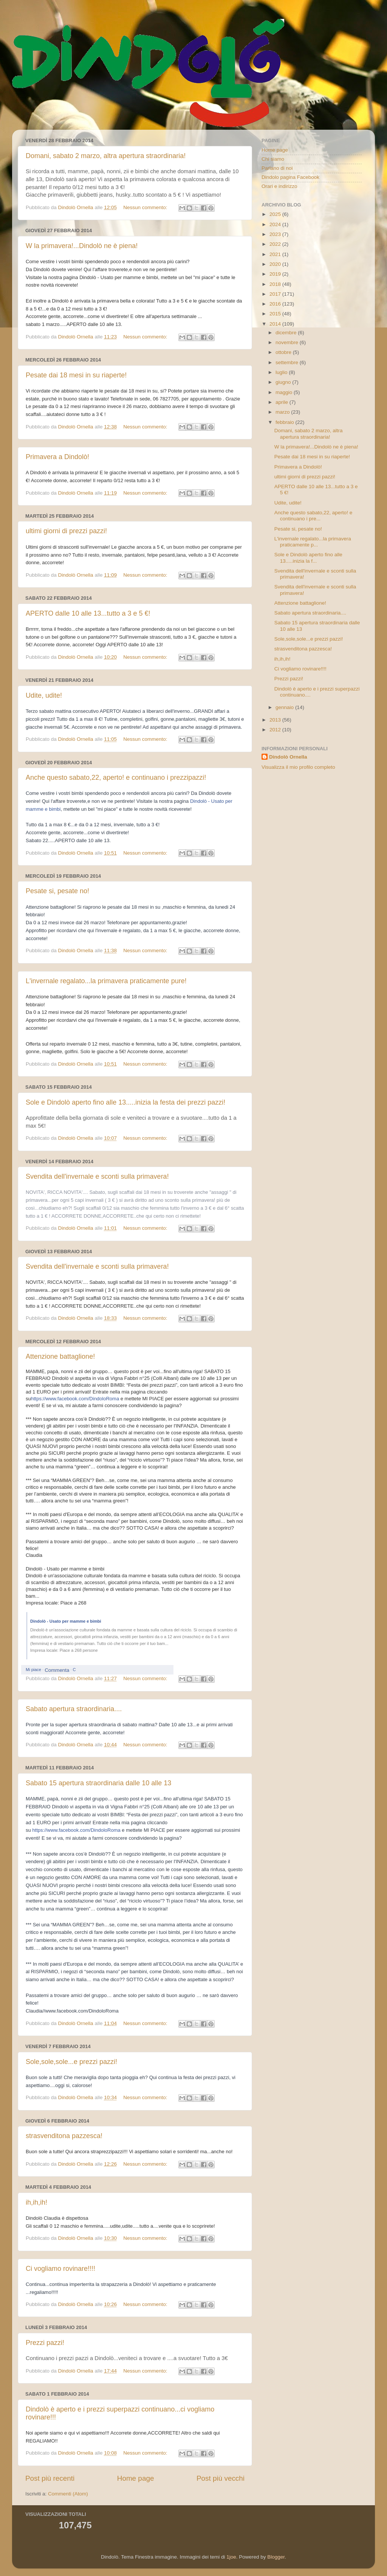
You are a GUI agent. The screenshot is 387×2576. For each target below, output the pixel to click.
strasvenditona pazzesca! (64, 2136)
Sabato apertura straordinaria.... (74, 1709)
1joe (231, 2557)
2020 (275, 264)
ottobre (284, 352)
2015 (275, 314)
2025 (275, 214)
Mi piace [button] (33, 1669)
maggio (285, 392)
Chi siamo (273, 159)
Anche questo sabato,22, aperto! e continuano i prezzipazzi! (116, 777)
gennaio (285, 707)
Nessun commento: (146, 207)
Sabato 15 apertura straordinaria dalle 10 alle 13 (98, 1783)
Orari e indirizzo (279, 186)
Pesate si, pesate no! (57, 891)
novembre (288, 342)
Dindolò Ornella (288, 757)
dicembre (287, 332)
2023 (275, 234)
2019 (275, 274)
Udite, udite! (44, 695)
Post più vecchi (221, 2478)
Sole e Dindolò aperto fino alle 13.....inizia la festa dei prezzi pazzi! (125, 1102)
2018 (275, 284)
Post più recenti (49, 2478)
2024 (275, 224)
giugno (284, 382)
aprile (282, 402)
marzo (283, 412)
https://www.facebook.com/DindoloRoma (75, 1398)
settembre (288, 362)
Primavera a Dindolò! (57, 457)
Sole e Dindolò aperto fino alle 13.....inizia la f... (308, 557)
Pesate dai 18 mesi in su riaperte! (76, 375)
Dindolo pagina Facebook (290, 177)
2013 (275, 720)
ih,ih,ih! (36, 2202)
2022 (275, 244)
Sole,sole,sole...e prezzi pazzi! (71, 2061)
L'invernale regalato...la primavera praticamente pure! (106, 981)
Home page (135, 2478)
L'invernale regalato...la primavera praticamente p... (312, 542)
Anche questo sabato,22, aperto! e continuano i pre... (313, 515)
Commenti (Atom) (68, 2494)
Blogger (276, 2557)
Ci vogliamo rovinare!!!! (60, 2268)
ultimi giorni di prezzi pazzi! (66, 531)
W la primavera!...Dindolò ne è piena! (82, 246)
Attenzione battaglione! (60, 1356)
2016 (275, 304)
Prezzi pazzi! (45, 2342)
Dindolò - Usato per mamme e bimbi (65, 1621)
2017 (275, 294)
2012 (275, 729)
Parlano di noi (277, 168)
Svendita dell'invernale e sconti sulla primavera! (97, 1176)
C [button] (74, 1669)
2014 (275, 324)
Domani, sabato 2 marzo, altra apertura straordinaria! (106, 156)
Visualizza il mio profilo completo (298, 767)
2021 (275, 254)
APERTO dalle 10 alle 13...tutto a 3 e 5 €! (88, 613)
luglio (282, 372)
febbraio (286, 422)
